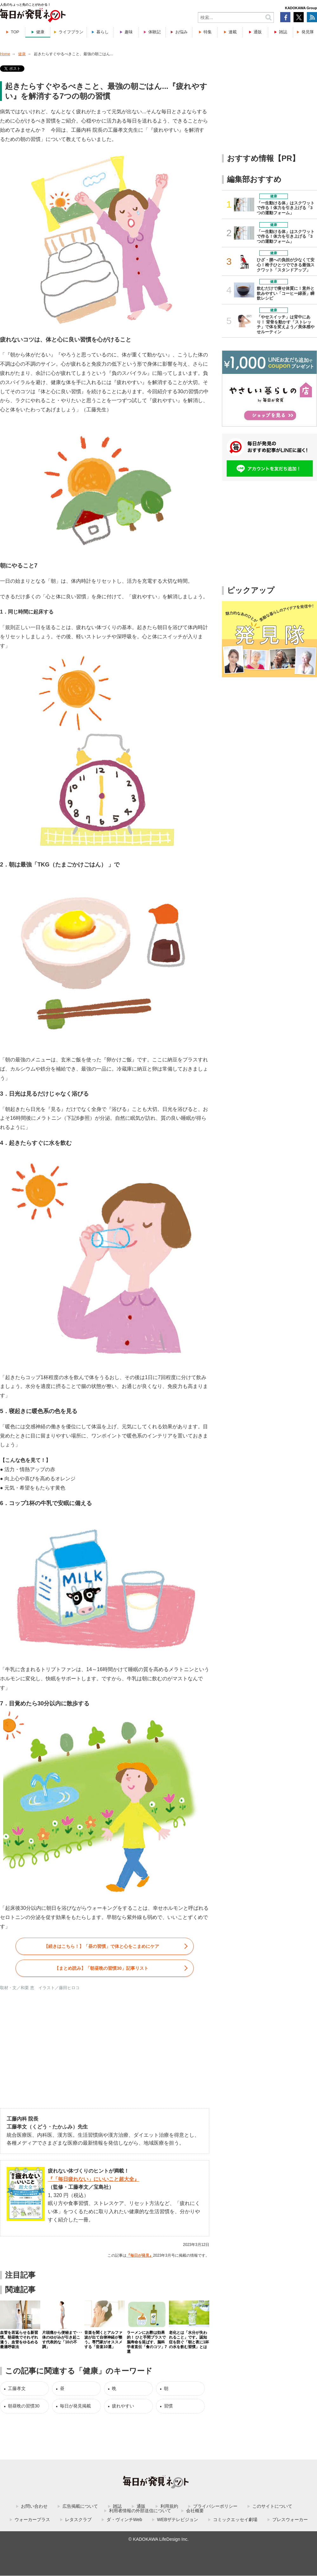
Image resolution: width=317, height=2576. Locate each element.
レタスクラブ (78, 2519)
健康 (40, 32)
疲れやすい (123, 2405)
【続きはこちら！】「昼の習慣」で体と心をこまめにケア (101, 1946)
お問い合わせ (34, 2506)
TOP (15, 32)
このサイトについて (272, 2506)
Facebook (285, 17)
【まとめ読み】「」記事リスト (101, 1968)
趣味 (129, 32)
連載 (233, 32)
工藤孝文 (17, 2388)
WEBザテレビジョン (177, 2519)
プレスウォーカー (290, 2519)
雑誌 (283, 32)
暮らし (102, 32)
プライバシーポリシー (215, 2506)
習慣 (168, 2405)
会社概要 (195, 2510)
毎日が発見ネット (37, 15)
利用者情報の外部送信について (140, 2510)
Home (5, 54)
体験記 (154, 32)
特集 (208, 32)
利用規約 (169, 2506)
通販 (258, 32)
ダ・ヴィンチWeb (124, 2519)
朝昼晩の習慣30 (24, 2405)
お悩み (181, 32)
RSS (312, 17)
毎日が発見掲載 (75, 2405)
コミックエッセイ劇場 (235, 2519)
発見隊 (307, 32)
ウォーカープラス (32, 2519)
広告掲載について (80, 2506)
